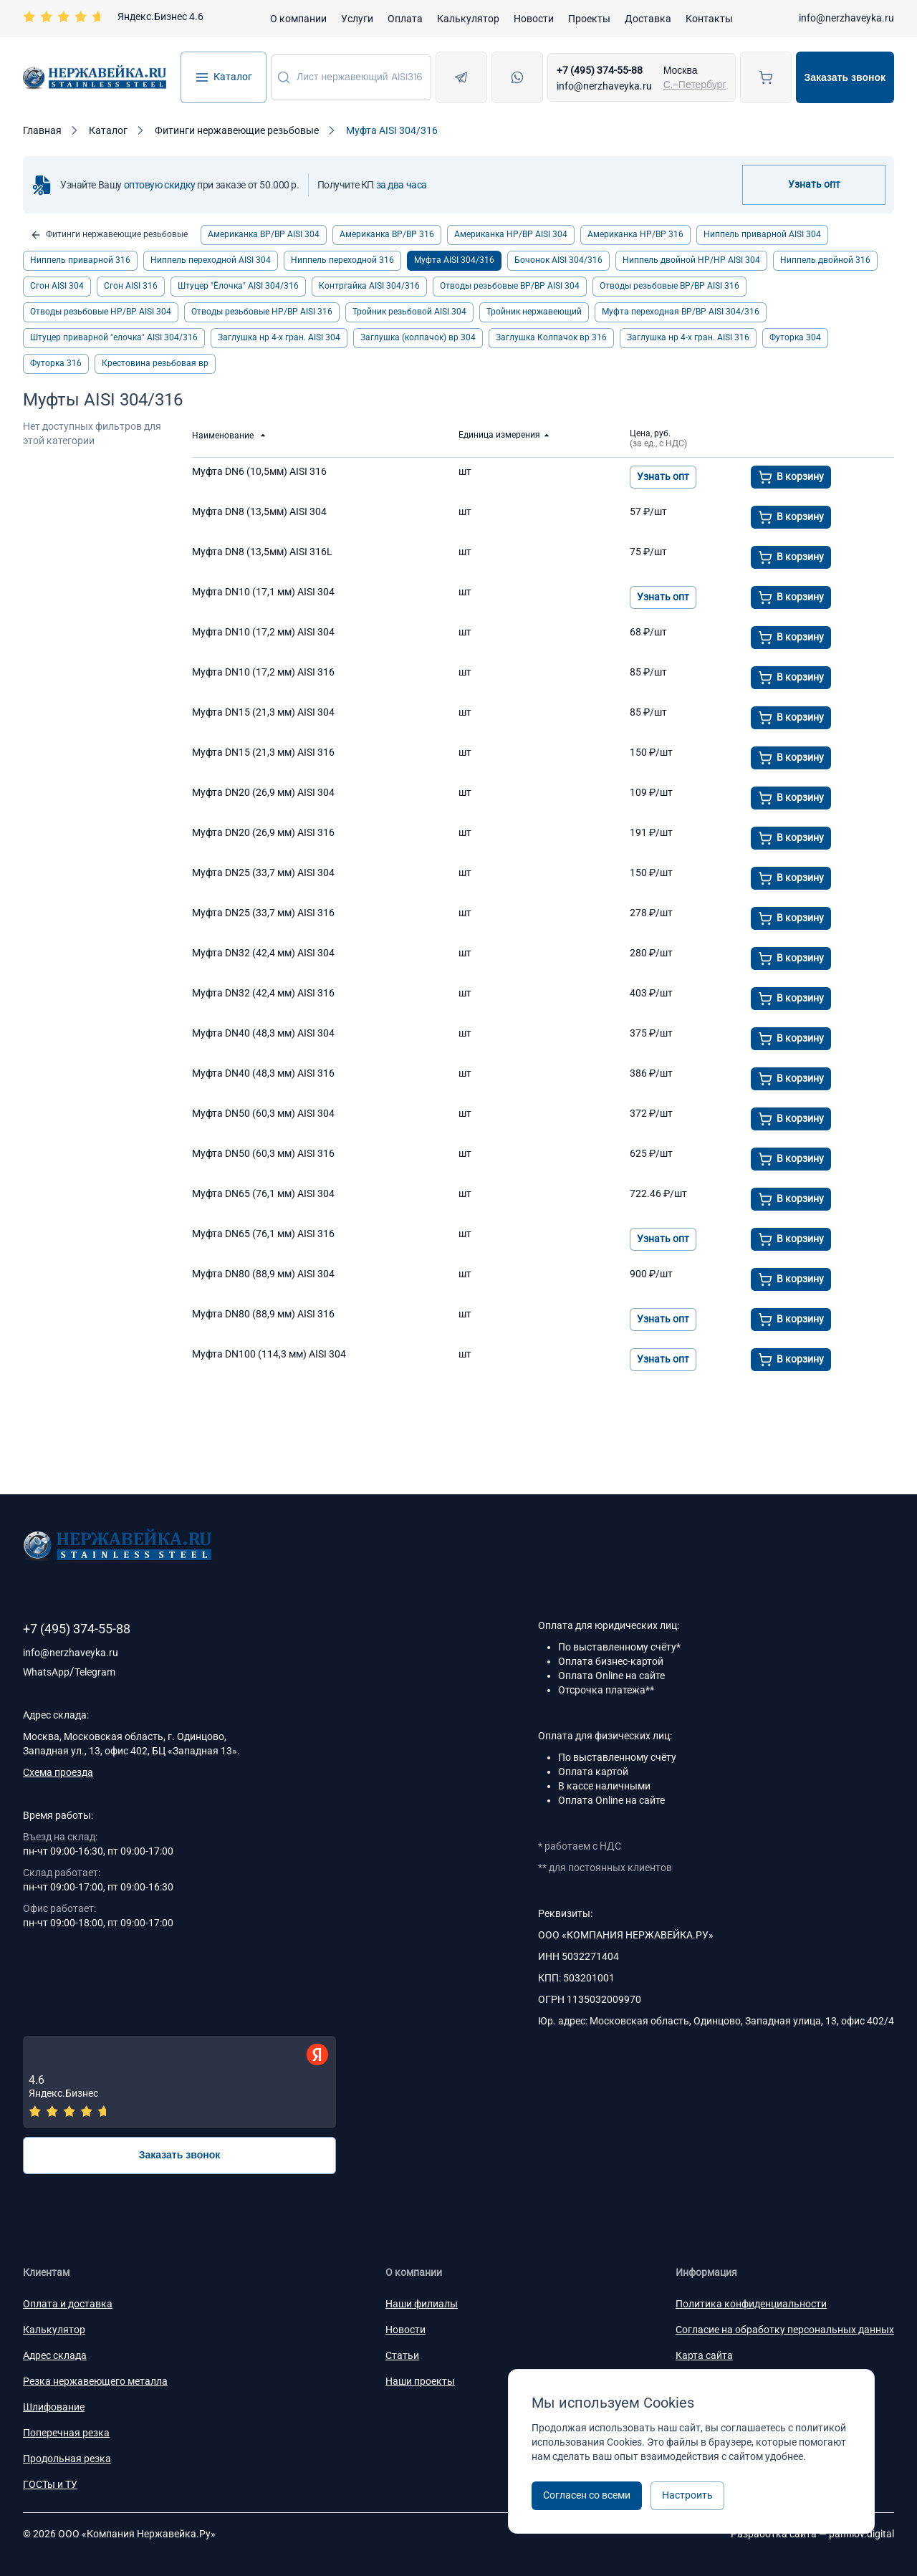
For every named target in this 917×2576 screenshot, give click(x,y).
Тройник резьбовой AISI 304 (409, 312)
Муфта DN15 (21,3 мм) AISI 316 (263, 752)
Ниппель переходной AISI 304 (210, 260)
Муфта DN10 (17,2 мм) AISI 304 (263, 632)
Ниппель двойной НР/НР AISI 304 (691, 260)
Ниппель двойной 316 (825, 260)
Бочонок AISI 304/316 (558, 260)
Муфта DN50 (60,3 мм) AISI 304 (263, 1113)
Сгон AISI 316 (131, 286)
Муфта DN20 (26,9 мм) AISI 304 (263, 792)
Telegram (95, 1672)
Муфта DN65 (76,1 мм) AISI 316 (263, 1233)
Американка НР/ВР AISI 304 (510, 234)
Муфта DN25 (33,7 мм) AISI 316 (263, 912)
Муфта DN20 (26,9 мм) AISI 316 (263, 832)
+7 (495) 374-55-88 (600, 70)
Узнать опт (814, 184)
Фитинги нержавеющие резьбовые (109, 235)
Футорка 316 (56, 363)
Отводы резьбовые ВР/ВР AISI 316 (669, 286)
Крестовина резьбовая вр (155, 363)
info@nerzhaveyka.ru (846, 18)
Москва (680, 70)
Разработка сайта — (812, 2533)
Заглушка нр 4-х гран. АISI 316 (688, 337)
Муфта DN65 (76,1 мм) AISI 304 (263, 1193)
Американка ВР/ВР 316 (387, 234)
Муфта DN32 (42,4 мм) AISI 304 (263, 952)
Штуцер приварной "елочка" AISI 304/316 (114, 337)
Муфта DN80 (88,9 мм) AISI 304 (263, 1273)
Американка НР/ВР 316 (635, 234)
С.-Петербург (694, 84)
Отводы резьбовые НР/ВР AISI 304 (100, 312)
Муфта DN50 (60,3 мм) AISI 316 (263, 1153)
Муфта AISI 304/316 (454, 260)
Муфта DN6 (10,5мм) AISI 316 (259, 471)
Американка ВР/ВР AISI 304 (264, 234)
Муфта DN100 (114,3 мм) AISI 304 (269, 1354)
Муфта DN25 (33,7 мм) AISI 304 (263, 872)
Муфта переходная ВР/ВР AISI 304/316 (680, 312)
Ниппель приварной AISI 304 (762, 234)
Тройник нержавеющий (534, 312)
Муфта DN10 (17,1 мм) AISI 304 (263, 591)
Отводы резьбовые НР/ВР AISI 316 (261, 312)
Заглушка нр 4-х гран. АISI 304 (279, 337)
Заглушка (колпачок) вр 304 (418, 337)
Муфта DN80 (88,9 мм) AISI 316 (263, 1314)
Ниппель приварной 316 (80, 260)
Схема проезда (58, 1772)
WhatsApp (46, 1672)
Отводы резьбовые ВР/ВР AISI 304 (510, 286)
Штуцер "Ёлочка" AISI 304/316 (238, 286)
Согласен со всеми (586, 2495)
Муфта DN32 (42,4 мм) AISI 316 (263, 993)
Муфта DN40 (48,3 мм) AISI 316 (263, 1073)
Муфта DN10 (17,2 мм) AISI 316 (263, 672)
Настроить (687, 2495)
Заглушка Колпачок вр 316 (551, 337)
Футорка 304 (795, 337)
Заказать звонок (845, 77)
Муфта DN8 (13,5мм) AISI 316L (262, 551)
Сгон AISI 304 (57, 286)
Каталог (223, 77)
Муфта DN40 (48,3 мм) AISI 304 (263, 1033)
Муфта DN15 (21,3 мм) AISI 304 (263, 712)
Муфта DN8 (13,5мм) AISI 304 (259, 511)
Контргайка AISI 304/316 (369, 286)
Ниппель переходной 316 (342, 260)
